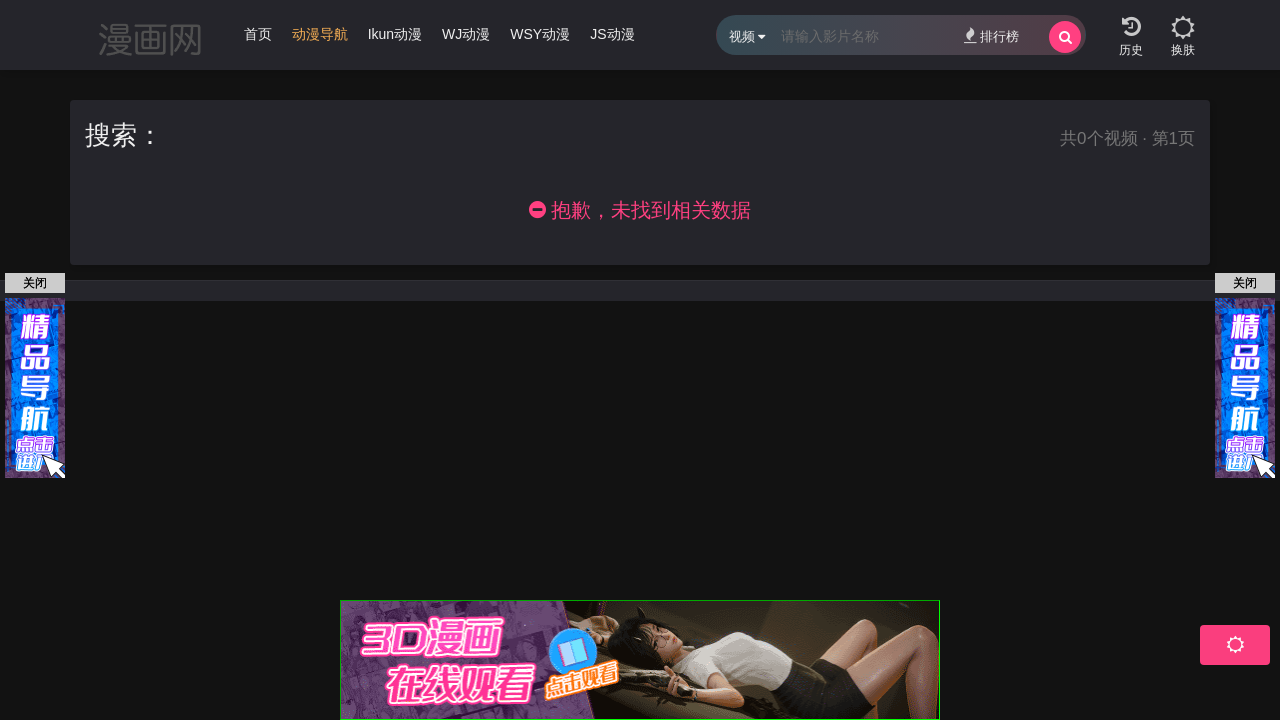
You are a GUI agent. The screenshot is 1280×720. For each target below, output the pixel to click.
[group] (320, 39)
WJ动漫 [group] (466, 34)
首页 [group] (258, 34)
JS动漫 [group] (612, 34)
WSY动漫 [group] (540, 34)
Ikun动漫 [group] (395, 34)
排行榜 (991, 35)
